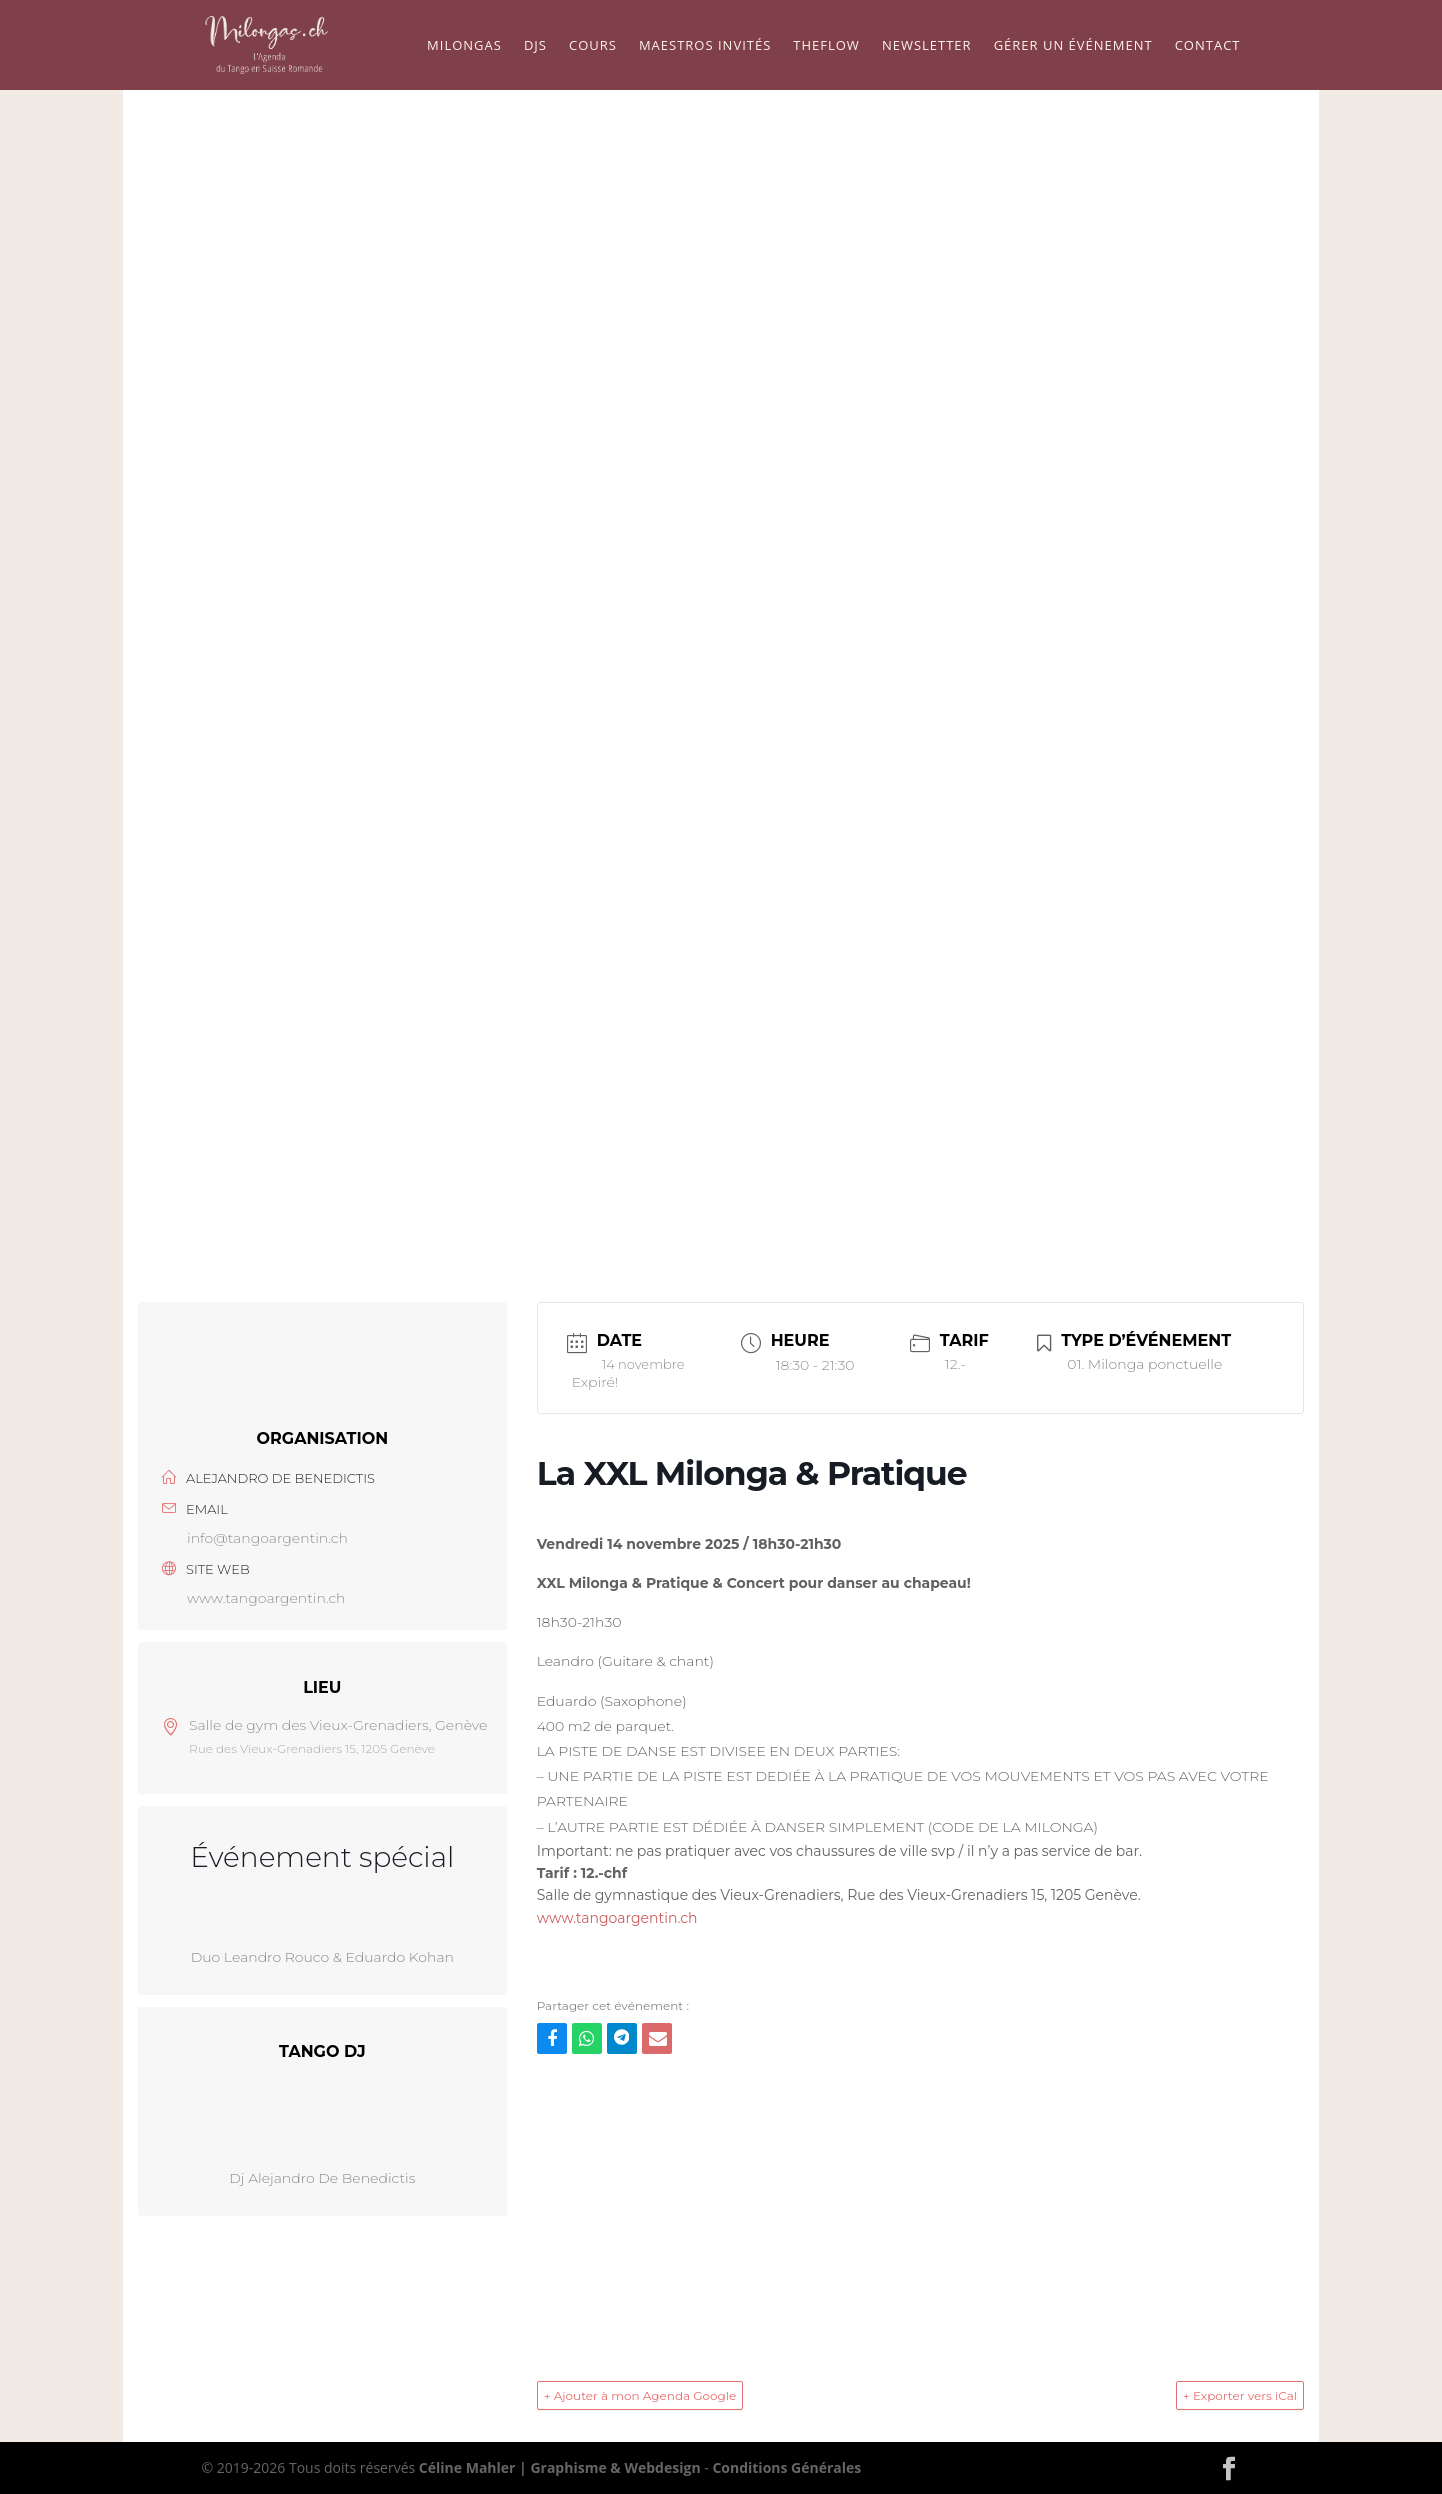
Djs (535, 46)
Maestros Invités (705, 46)
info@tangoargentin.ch (267, 1538)
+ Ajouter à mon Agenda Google (640, 2395)
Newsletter (927, 46)
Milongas (464, 46)
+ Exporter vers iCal (1240, 2395)
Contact (1208, 46)
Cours (593, 46)
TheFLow (826, 46)
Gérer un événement (1073, 46)
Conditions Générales (786, 2467)
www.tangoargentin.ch (266, 1598)
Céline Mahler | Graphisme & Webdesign (560, 2467)
